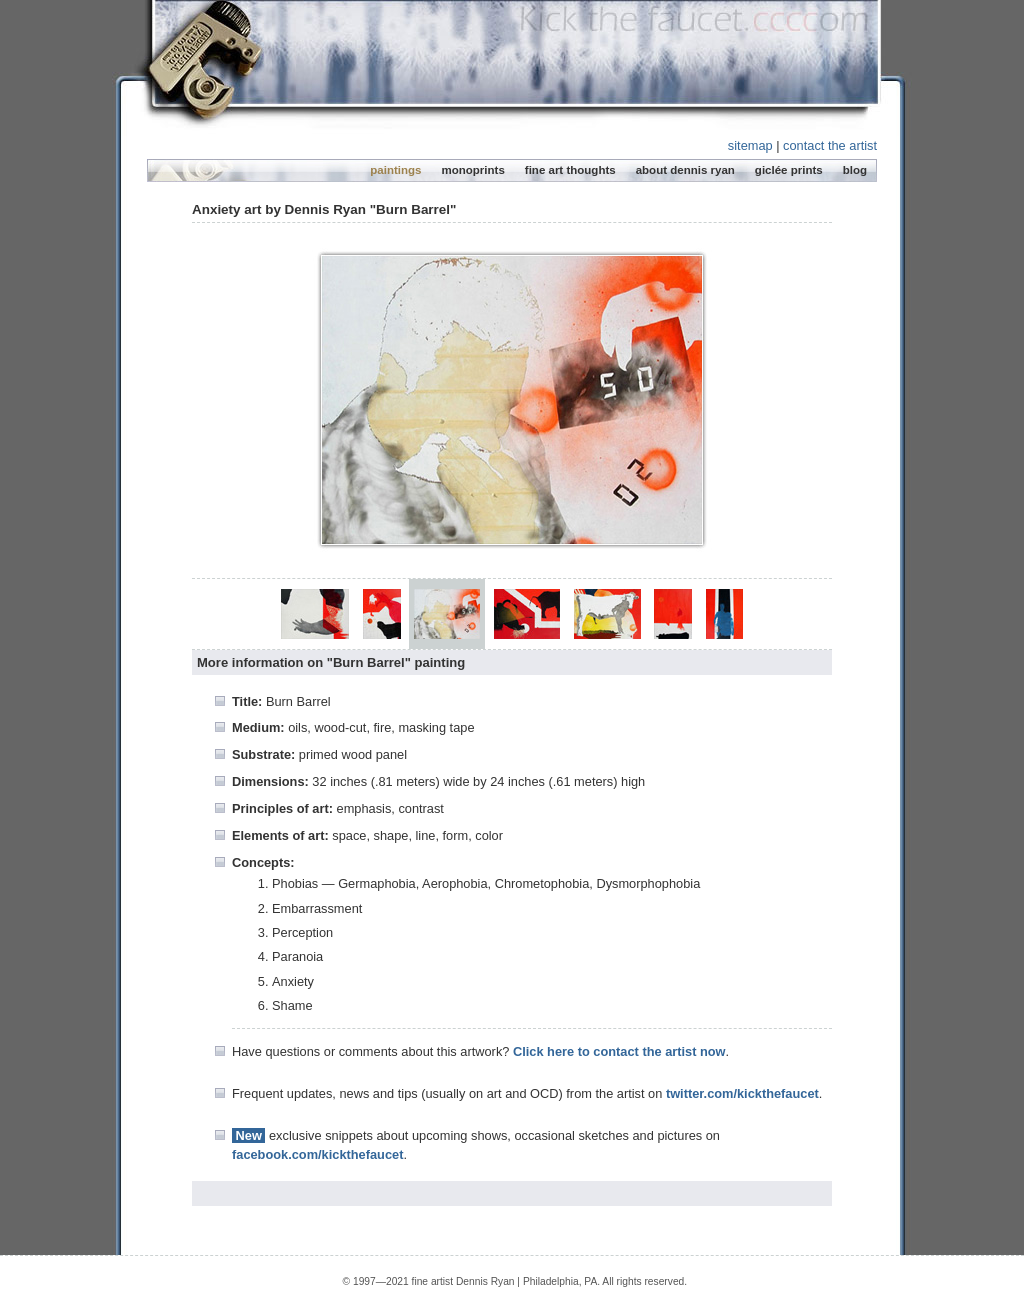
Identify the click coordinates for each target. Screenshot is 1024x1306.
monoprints (472, 170)
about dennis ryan (685, 170)
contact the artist (830, 145)
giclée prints (789, 170)
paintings (395, 170)
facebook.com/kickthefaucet (317, 1154)
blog (855, 170)
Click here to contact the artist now (619, 1051)
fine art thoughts (570, 170)
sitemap (750, 145)
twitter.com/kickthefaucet (742, 1093)
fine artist (433, 1281)
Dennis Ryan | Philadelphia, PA (526, 1281)
